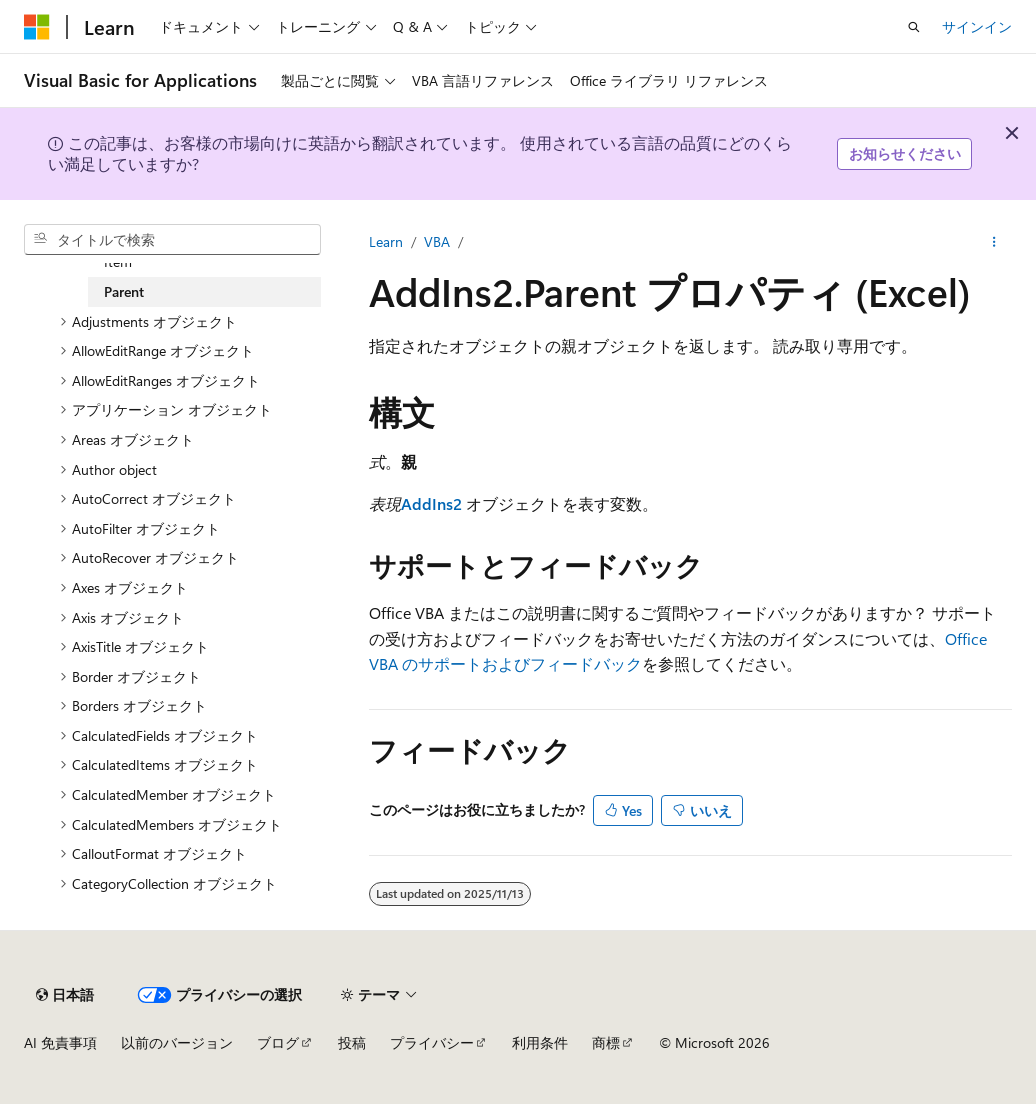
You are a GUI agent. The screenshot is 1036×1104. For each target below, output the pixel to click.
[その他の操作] (994, 242)
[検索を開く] (914, 27)
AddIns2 (431, 503)
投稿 (352, 1042)
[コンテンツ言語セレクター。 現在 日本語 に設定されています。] (65, 995)
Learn (386, 241)
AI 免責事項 (60, 1042)
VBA (437, 241)
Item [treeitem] (118, 261)
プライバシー (432, 1042)
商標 (606, 1042)
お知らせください (905, 153)
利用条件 (540, 1042)
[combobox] (172, 240)
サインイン (977, 26)
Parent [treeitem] (124, 291)
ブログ (278, 1042)
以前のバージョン (177, 1042)
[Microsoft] (37, 27)
